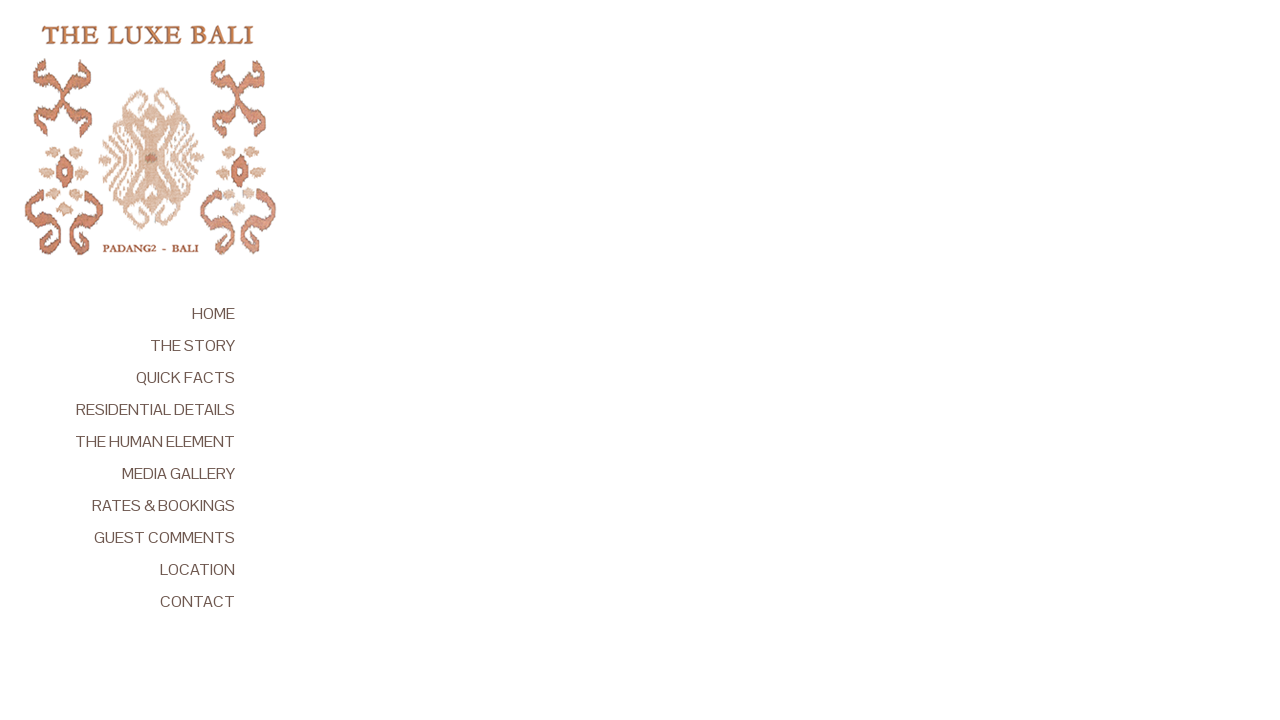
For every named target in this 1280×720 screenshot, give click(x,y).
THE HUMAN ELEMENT (155, 441)
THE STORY (192, 345)
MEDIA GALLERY (178, 473)
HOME (213, 313)
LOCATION (197, 569)
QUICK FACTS (185, 377)
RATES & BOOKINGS (163, 505)
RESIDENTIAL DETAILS (155, 409)
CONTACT (197, 601)
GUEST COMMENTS (164, 537)
